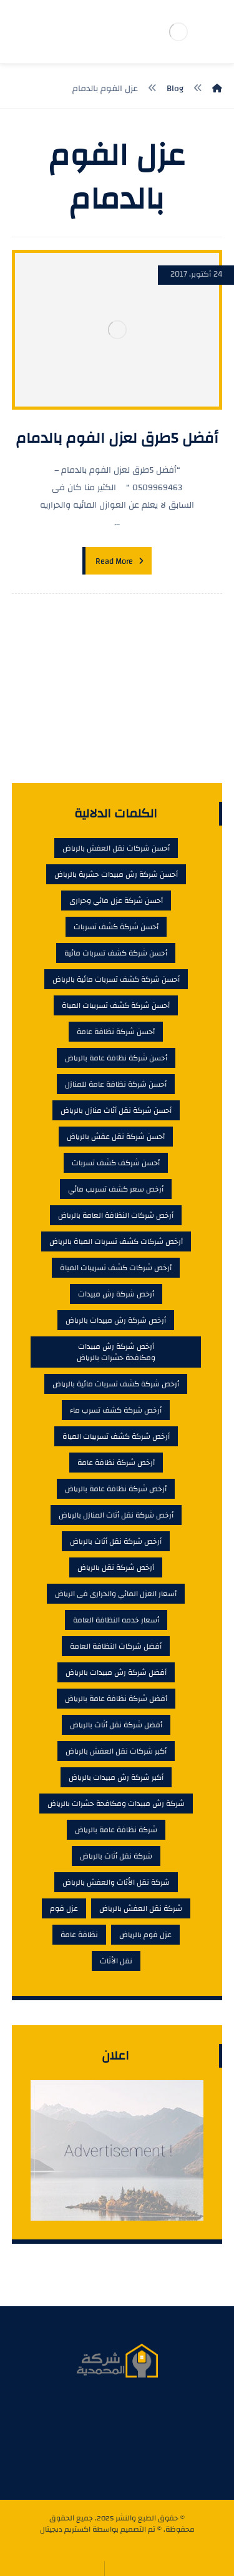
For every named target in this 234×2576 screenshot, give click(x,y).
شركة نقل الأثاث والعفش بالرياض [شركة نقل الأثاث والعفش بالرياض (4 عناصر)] (116, 1882)
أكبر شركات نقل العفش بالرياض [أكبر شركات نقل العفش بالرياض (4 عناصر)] (116, 1751)
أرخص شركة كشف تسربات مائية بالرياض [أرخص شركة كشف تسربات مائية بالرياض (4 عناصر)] (115, 1384)
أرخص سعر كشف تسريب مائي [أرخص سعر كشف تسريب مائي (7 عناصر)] (115, 1189)
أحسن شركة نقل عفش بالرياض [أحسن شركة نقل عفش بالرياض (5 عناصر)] (116, 1136)
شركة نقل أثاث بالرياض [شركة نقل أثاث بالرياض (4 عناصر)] (116, 1856)
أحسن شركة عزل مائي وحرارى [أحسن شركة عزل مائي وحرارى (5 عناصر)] (116, 900)
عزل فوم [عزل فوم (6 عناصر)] (64, 1908)
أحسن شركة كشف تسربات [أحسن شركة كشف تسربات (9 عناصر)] (116, 927)
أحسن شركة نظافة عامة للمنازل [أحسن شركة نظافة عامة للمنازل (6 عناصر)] (116, 1084)
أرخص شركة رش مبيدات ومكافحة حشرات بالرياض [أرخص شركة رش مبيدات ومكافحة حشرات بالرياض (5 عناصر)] (116, 1352)
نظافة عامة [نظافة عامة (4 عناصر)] (79, 1935)
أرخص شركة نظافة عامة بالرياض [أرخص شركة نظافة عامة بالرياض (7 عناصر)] (116, 1489)
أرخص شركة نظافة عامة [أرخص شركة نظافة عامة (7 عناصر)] (116, 1462)
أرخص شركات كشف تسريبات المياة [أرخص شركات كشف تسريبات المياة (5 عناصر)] (116, 1268)
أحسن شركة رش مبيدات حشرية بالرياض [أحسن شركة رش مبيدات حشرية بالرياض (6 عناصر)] (116, 874)
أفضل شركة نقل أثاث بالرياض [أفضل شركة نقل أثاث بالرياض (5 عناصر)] (116, 1725)
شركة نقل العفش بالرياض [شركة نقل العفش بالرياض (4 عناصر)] (140, 1908)
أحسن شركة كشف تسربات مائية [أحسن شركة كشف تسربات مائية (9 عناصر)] (115, 953)
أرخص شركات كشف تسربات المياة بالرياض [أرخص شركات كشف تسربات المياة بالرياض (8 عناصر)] (116, 1241)
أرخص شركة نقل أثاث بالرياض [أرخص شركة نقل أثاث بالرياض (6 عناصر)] (116, 1541)
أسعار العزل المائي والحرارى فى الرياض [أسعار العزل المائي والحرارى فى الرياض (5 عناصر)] (116, 1594)
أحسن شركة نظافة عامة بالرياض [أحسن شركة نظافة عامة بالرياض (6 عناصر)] (116, 1058)
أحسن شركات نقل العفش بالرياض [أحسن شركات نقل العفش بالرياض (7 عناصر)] (116, 848)
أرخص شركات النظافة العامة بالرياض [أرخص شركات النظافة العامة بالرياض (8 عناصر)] (115, 1215)
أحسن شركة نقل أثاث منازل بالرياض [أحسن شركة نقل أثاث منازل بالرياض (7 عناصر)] (116, 1110)
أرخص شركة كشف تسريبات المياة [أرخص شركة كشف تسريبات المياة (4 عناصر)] (116, 1436)
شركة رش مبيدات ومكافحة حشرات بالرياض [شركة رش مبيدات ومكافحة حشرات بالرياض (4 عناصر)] (116, 1803)
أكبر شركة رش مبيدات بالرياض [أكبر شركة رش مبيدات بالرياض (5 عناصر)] (116, 1777)
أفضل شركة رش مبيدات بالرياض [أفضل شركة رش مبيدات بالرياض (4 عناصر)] (116, 1672)
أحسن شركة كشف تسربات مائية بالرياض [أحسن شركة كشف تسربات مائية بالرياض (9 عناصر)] (116, 979)
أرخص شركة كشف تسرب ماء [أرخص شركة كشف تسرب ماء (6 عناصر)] (116, 1410)
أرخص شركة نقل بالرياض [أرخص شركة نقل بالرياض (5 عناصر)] (115, 1567)
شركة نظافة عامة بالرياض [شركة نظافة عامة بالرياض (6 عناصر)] (116, 1830)
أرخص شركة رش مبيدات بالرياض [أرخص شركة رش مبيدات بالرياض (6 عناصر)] (116, 1320)
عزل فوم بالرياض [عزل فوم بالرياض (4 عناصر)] (145, 1935)
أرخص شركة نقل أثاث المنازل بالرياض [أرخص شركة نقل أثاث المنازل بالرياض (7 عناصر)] (116, 1515)
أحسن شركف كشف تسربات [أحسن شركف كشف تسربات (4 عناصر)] (116, 1163)
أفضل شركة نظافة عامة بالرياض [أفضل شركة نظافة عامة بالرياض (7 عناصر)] (116, 1698)
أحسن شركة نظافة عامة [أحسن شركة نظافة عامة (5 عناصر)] (116, 1032)
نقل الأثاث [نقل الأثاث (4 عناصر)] (116, 1961)
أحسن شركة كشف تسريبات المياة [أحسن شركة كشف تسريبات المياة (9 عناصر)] (116, 1005)
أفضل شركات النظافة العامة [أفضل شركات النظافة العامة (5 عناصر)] (116, 1646)
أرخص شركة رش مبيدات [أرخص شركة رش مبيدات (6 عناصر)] (116, 1294)
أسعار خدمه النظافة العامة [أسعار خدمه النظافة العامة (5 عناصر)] (116, 1620)
